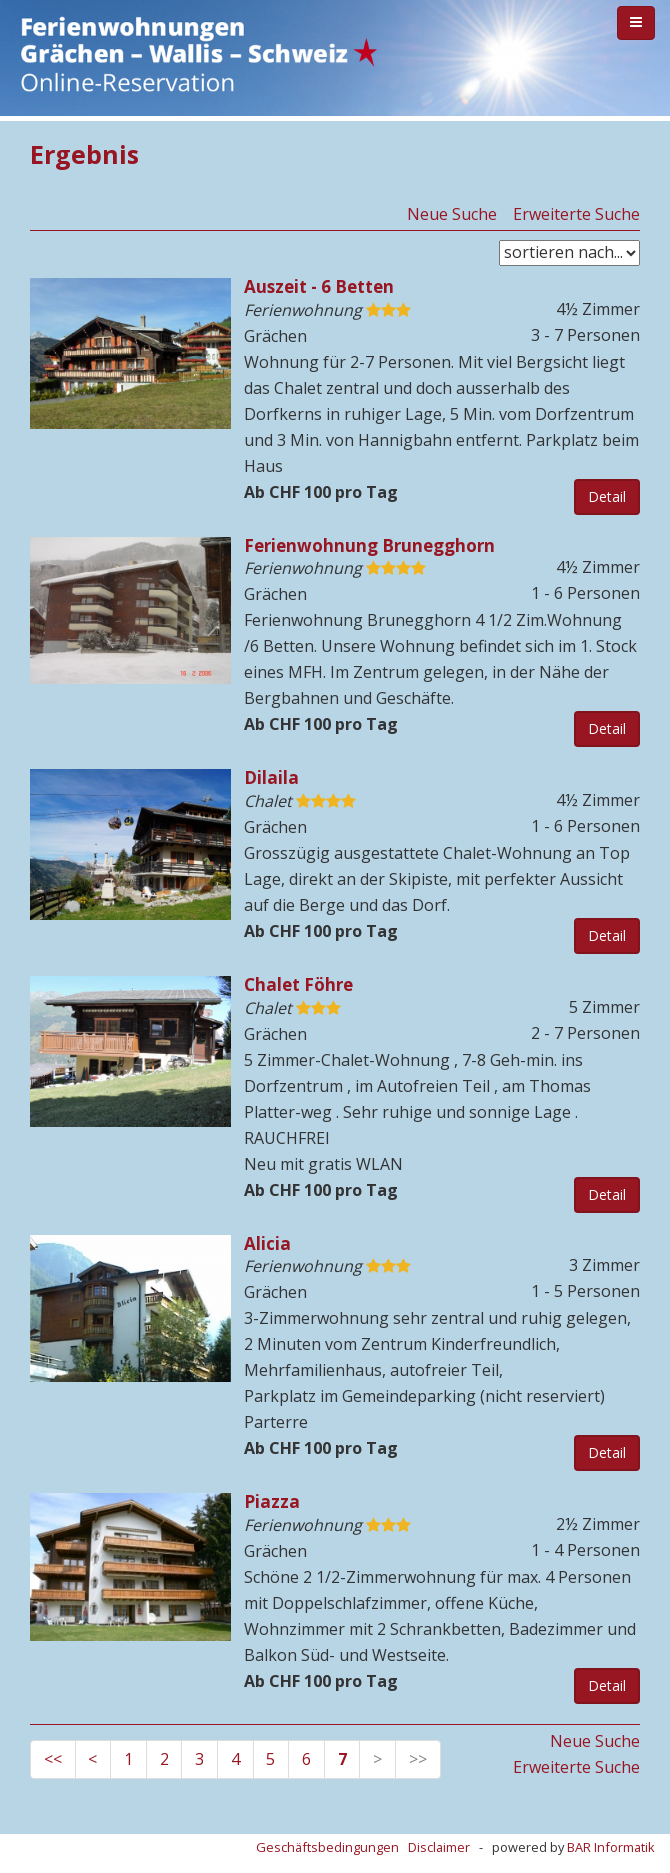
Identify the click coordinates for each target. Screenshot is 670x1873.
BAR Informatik (611, 1847)
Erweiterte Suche (576, 214)
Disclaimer (439, 1847)
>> (418, 1759)
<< (53, 1759)
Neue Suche (452, 214)
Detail (607, 496)
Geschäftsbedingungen (327, 1847)
